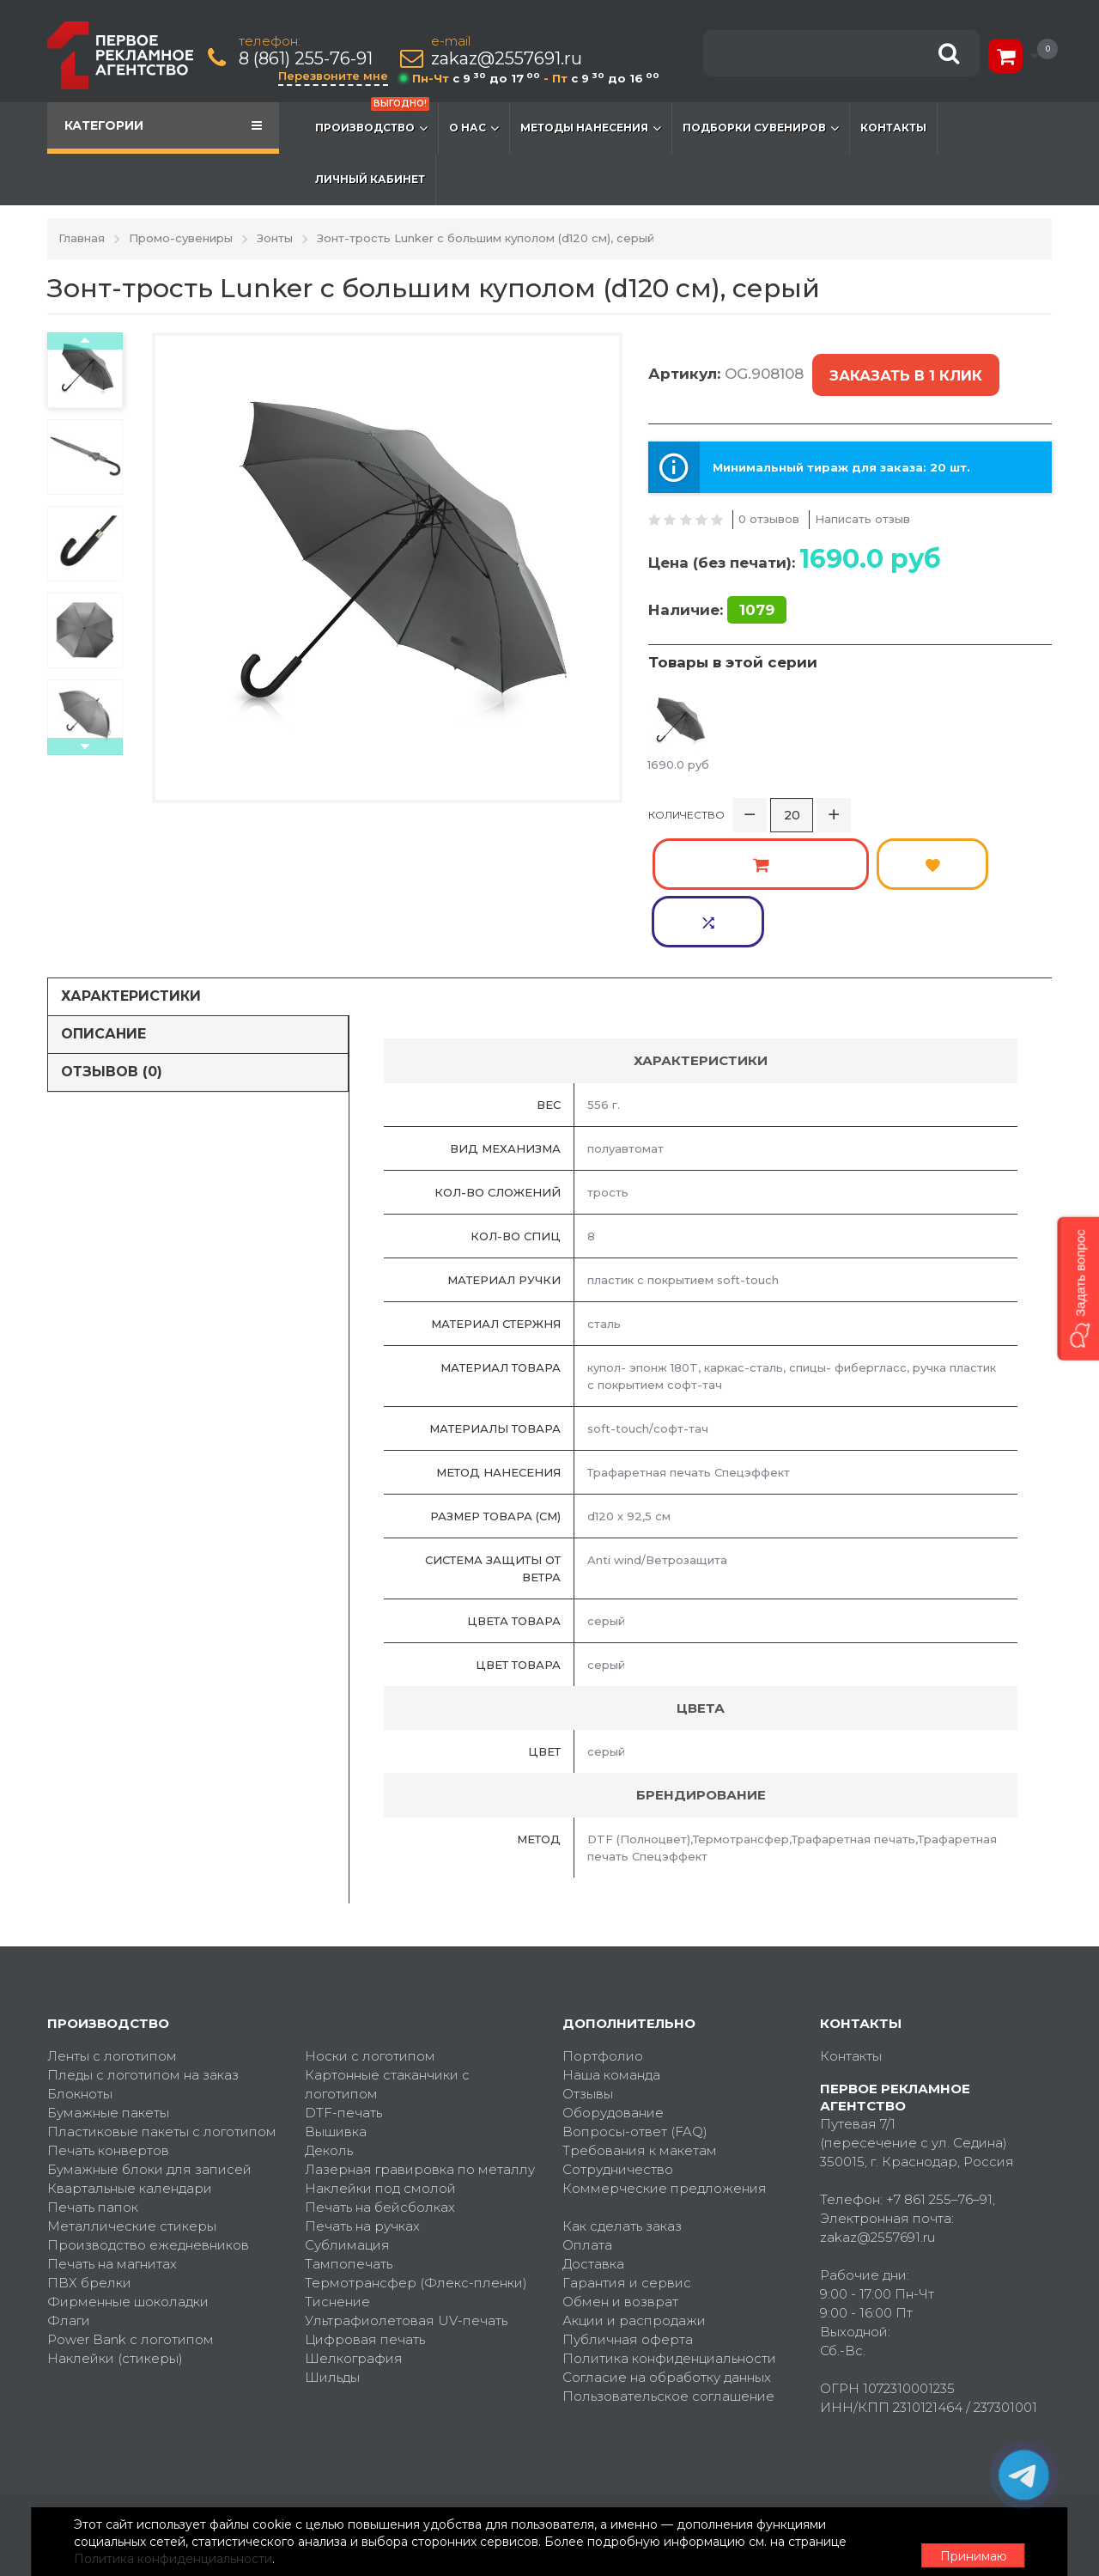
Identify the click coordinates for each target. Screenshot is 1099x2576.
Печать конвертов (108, 2032)
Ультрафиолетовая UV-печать (406, 2202)
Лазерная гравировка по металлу (420, 2051)
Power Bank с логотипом (130, 2221)
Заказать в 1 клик (902, 366)
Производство (372, 119)
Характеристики (131, 878)
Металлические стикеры (131, 2107)
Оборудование (613, 1994)
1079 (756, 590)
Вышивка (336, 2013)
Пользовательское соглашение (668, 2277)
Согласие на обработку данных (666, 2258)
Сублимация (347, 2126)
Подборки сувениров (761, 128)
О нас (474, 128)
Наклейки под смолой (380, 2069)
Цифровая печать (365, 2221)
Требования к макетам (639, 2032)
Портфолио (602, 1937)
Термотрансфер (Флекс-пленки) (416, 2164)
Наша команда (611, 1956)
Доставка (593, 2145)
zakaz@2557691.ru (510, 59)
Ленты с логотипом (112, 1937)
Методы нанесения (590, 128)
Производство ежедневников (148, 2126)
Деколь (329, 2032)
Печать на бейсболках (380, 2088)
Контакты (893, 127)
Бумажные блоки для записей (149, 2051)
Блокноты (79, 1975)
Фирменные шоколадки (128, 2183)
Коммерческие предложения (664, 2069)
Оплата (587, 2126)
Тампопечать (348, 2145)
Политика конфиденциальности (669, 2240)
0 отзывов (768, 499)
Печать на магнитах (112, 2145)
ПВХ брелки (89, 2164)
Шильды (332, 2258)
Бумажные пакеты (108, 1994)
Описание (103, 916)
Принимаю (957, 2542)
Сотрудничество (617, 2051)
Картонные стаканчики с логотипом (387, 1965)
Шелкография (354, 2240)
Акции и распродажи (634, 2202)
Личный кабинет (370, 179)
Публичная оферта (627, 2221)
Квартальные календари (129, 2069)
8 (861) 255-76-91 (309, 59)
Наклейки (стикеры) (115, 2240)
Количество (686, 803)
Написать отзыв (862, 499)
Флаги (68, 2202)
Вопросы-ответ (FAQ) (634, 2013)
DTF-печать (343, 1994)
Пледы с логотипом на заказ (143, 1956)
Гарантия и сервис (626, 2164)
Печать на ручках (362, 2107)
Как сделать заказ (622, 2107)
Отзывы (587, 1975)
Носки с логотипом (370, 1937)
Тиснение (337, 2183)
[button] (1078, 1288)
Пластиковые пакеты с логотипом (161, 2013)
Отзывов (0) (111, 954)
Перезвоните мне (337, 75)
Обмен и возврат (620, 2183)
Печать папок (92, 2088)
